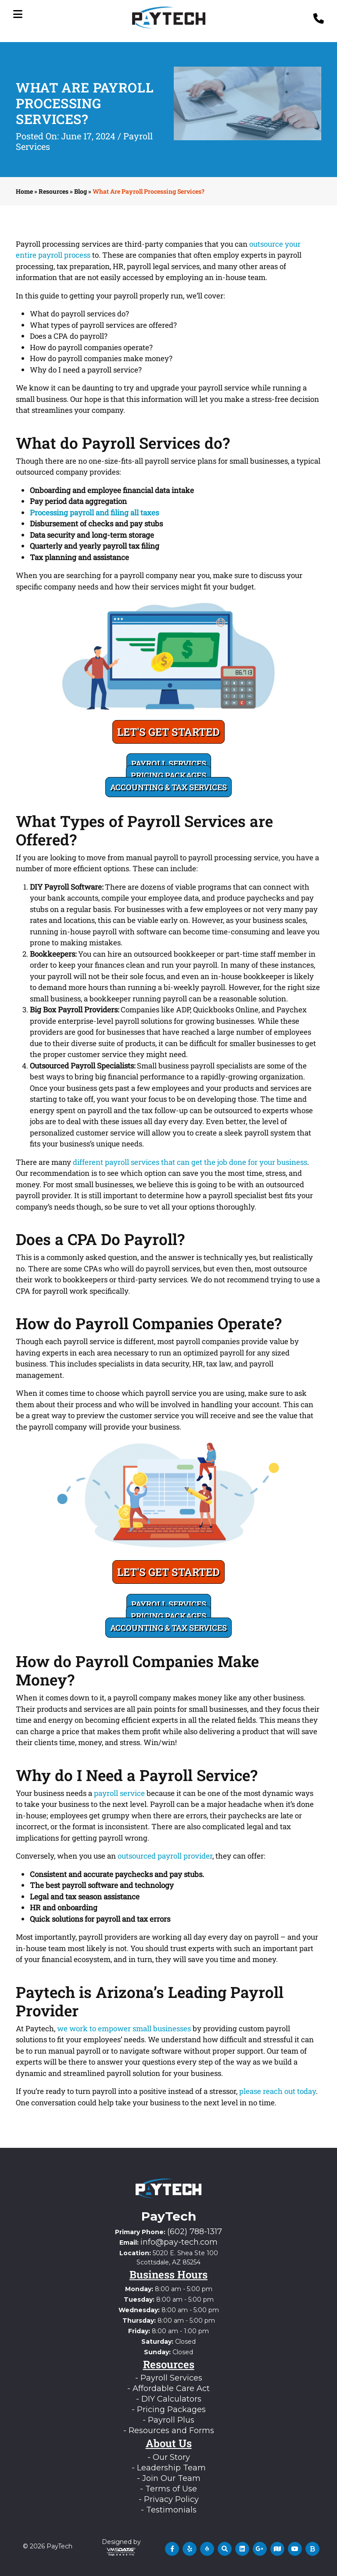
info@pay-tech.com (179, 2242)
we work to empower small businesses (124, 2028)
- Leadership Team (169, 2468)
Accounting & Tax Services (168, 787)
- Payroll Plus (168, 2420)
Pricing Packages (168, 775)
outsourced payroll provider (165, 1856)
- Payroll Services (168, 2378)
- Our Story (168, 2457)
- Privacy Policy (169, 2499)
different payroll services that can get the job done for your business (190, 1162)
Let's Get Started (168, 732)
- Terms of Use (168, 2489)
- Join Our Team (169, 2478)
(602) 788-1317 (194, 2231)
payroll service (119, 1793)
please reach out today (277, 2091)
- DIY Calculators (168, 2399)
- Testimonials (169, 2510)
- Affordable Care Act (168, 2388)
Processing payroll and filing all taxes (94, 512)
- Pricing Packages (169, 2409)
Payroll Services (168, 763)
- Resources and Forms (168, 2430)
